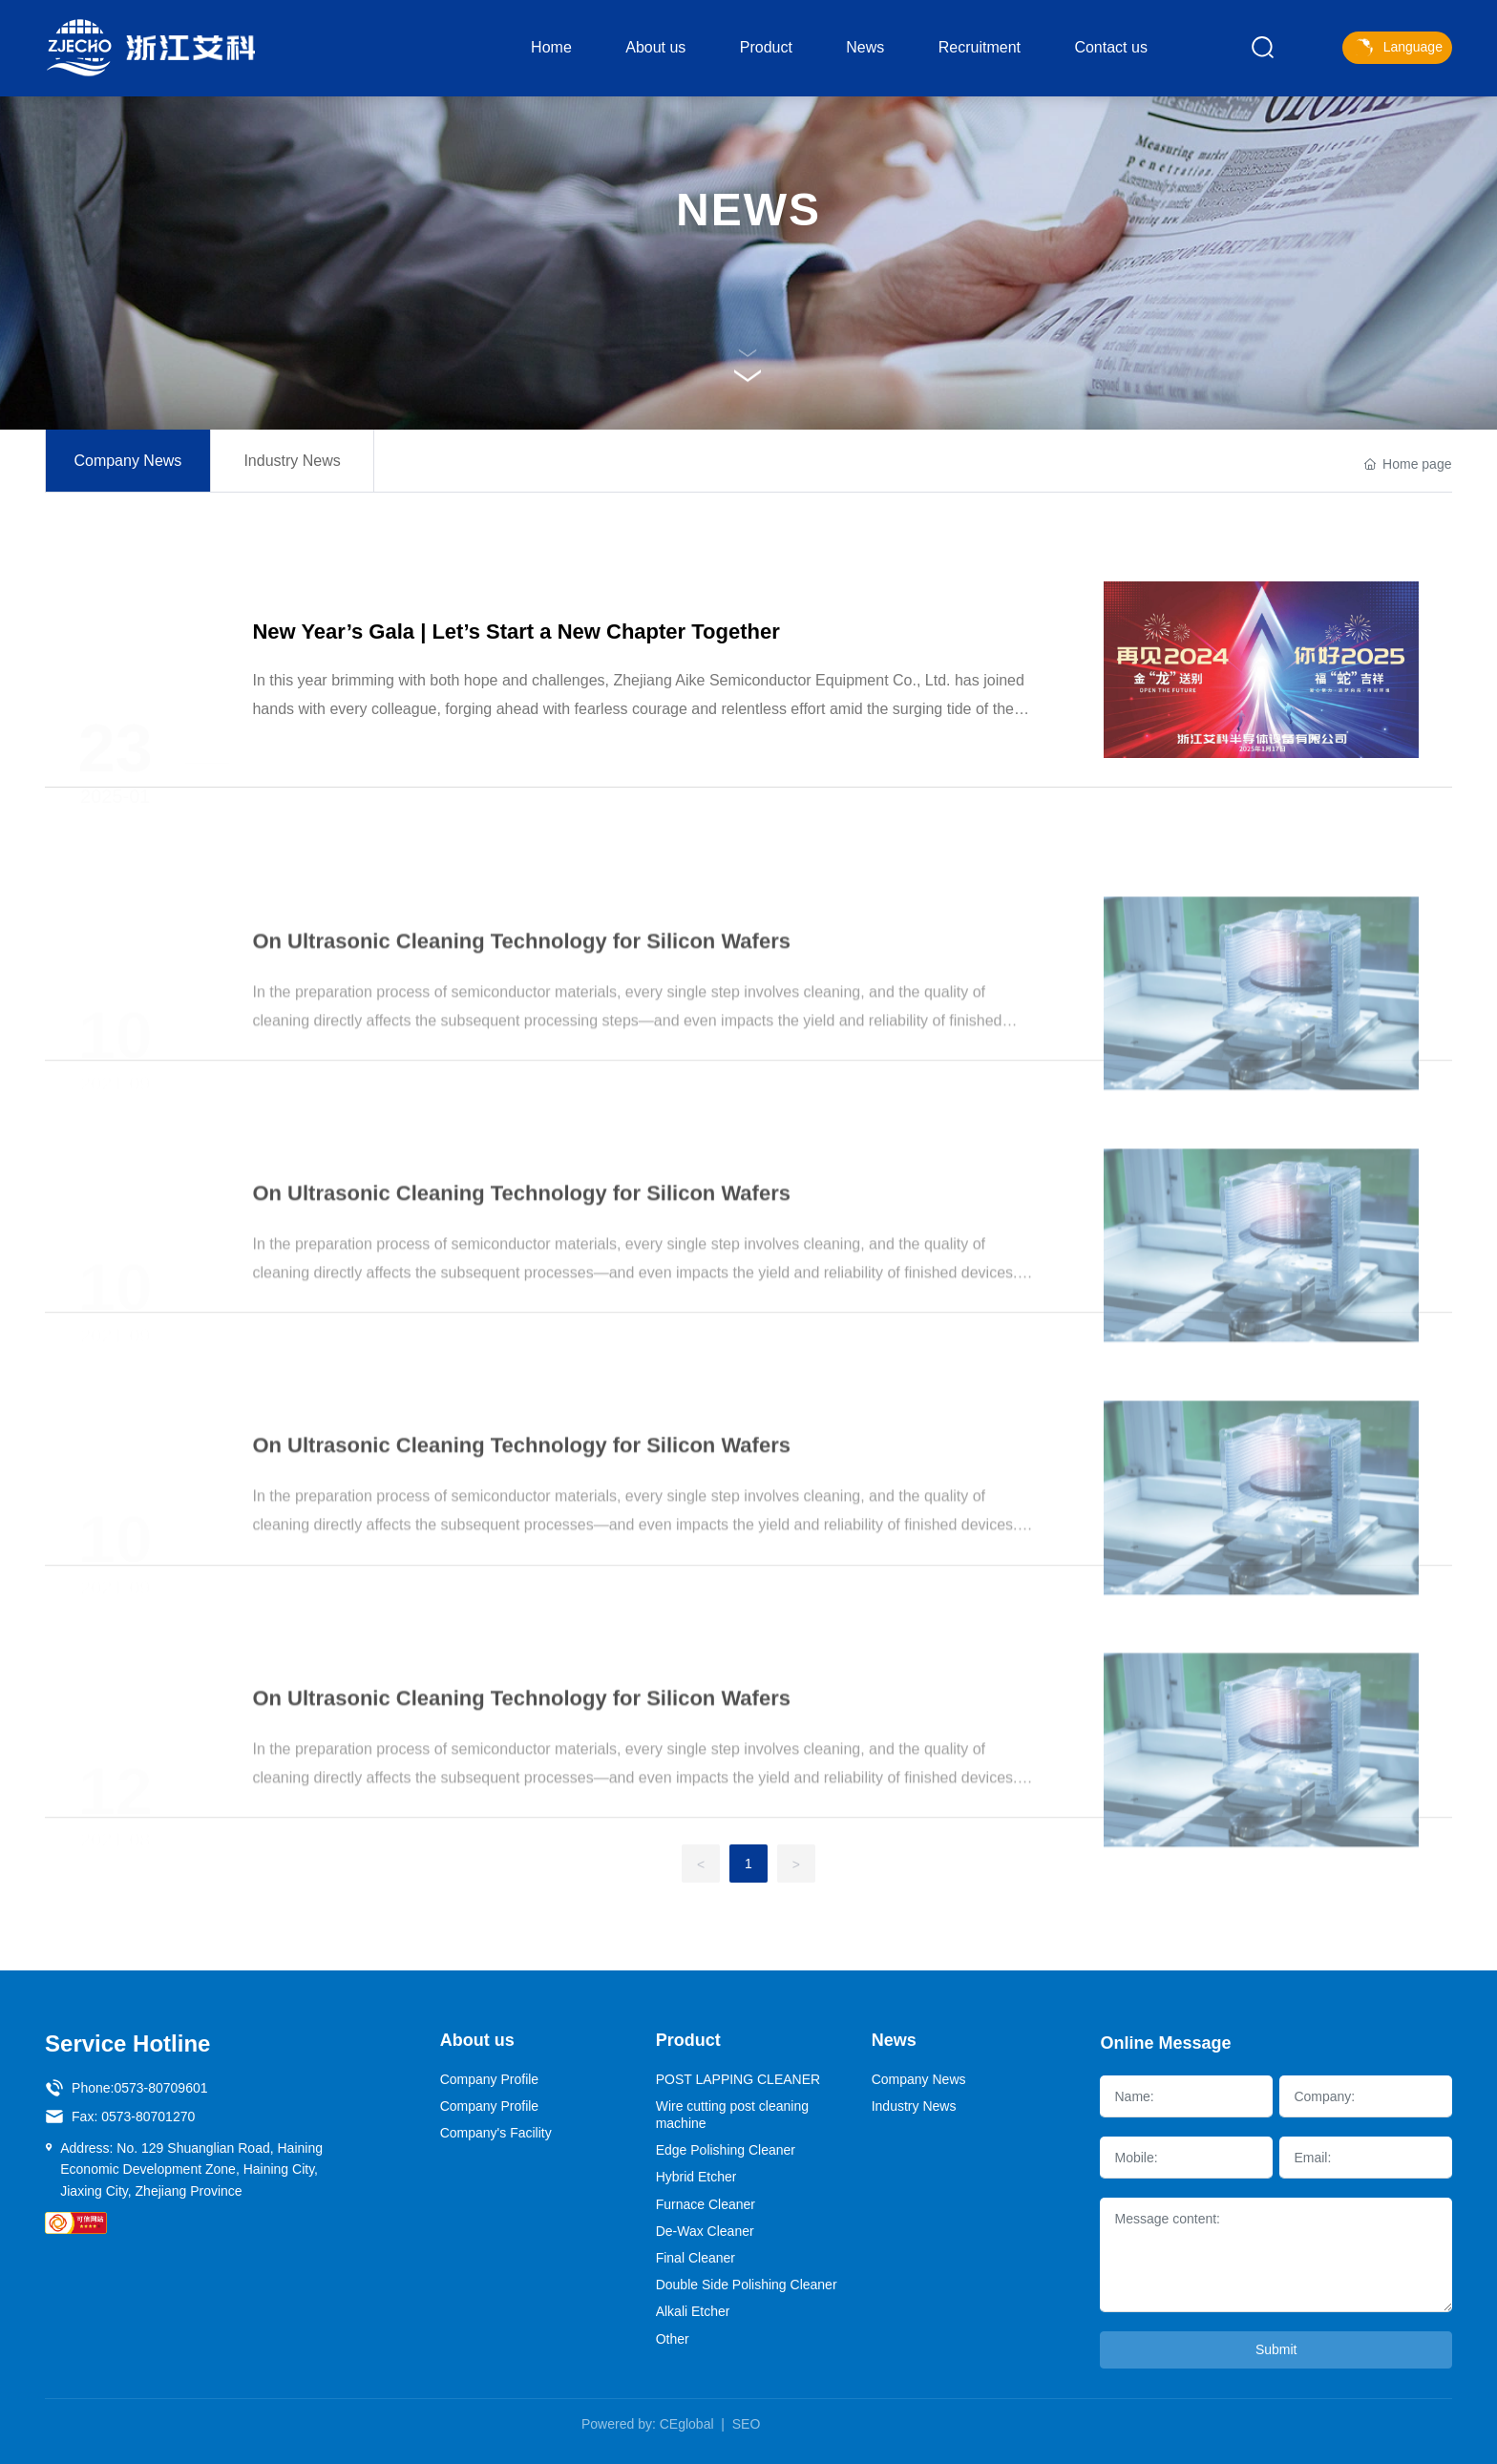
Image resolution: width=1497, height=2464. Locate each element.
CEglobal (687, 2424)
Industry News (291, 470)
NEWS (748, 209)
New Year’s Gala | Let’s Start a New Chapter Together (515, 670)
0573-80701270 (148, 2116)
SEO (746, 2424)
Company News (127, 470)
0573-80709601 (160, 2087)
